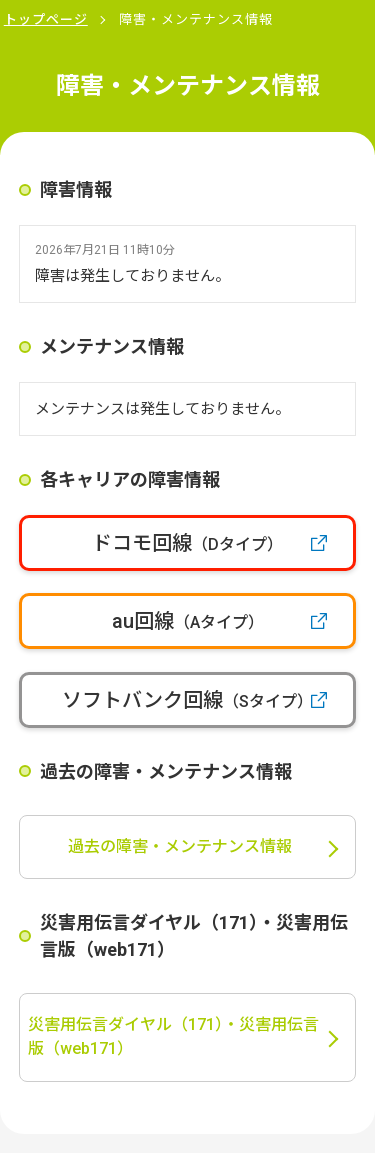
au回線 (188, 621)
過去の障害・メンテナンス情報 (180, 846)
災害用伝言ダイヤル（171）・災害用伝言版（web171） (173, 1036)
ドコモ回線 (187, 543)
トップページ (46, 19)
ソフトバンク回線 (187, 700)
